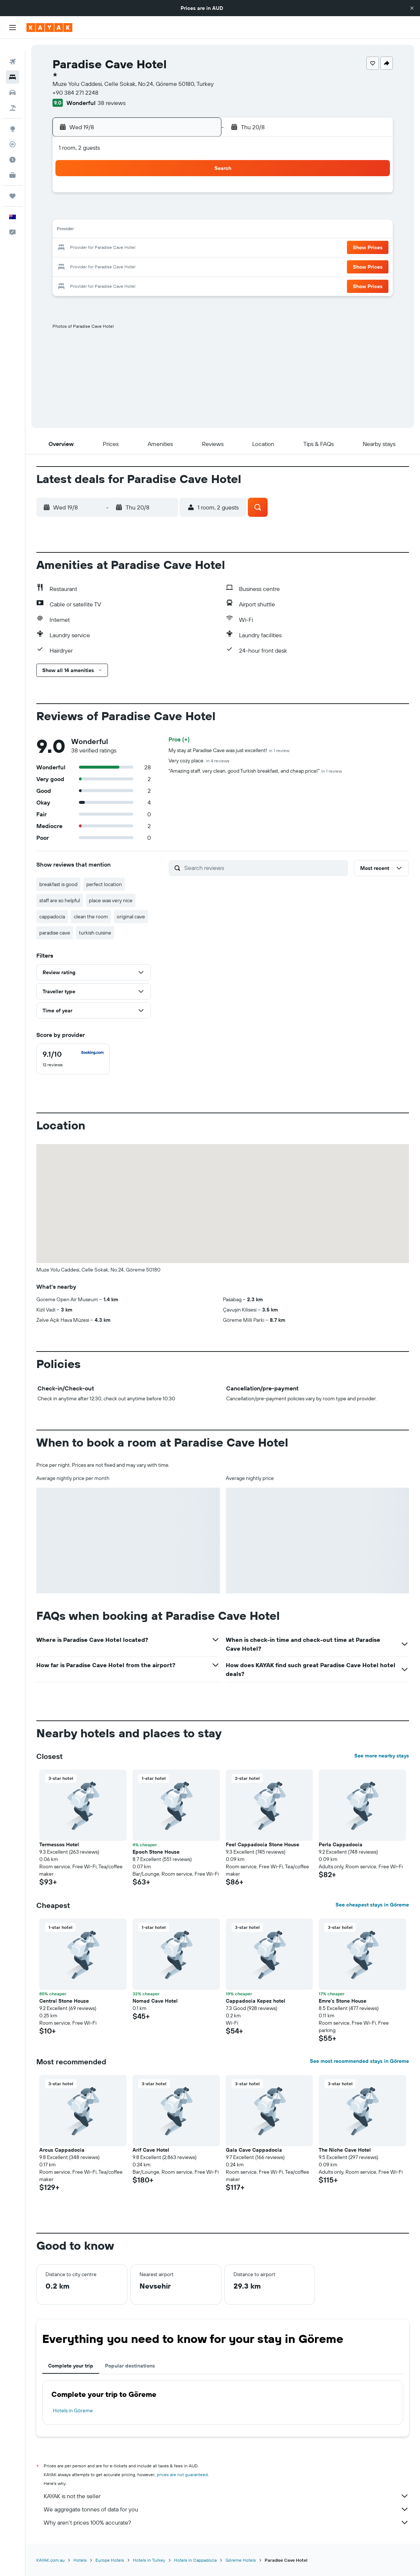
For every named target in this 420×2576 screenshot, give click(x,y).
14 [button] (163, 230)
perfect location (104, 884)
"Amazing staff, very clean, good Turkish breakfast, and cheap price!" (255, 771)
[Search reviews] (264, 868)
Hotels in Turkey (149, 2560)
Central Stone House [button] (64, 2001)
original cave (131, 916)
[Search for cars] (12, 80)
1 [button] (180, 195)
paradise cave (54, 932)
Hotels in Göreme (73, 2410)
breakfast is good (58, 884)
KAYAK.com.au (50, 2560)
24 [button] (92, 265)
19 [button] (127, 248)
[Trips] (12, 184)
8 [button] (180, 213)
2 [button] (198, 195)
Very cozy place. (199, 760)
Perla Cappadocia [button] (340, 1844)
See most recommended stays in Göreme (359, 2061)
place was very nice (111, 900)
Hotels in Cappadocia (195, 2560)
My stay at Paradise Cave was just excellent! (229, 750)
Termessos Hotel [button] (59, 1844)
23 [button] (198, 248)
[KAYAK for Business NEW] (12, 163)
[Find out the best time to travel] (12, 148)
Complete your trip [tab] (70, 2365)
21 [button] (163, 248)
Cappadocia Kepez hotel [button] (255, 2001)
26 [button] (127, 265)
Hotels (80, 2560)
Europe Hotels (109, 2560)
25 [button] (109, 265)
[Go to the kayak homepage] (49, 27)
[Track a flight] (12, 132)
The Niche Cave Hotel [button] (345, 2150)
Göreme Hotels (240, 2560)
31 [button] (92, 283)
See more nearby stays (381, 1755)
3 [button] (92, 213)
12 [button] (127, 230)
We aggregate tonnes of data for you (226, 2509)
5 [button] (127, 213)
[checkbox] (73, 1059)
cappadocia (52, 916)
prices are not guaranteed (182, 2474)
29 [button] (180, 265)
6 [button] (145, 213)
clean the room (91, 916)
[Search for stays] (12, 65)
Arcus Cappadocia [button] (61, 2150)
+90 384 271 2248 (75, 92)
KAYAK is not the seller (226, 2496)
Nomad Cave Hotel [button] (155, 2001)
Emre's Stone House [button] (342, 2001)
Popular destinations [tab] (130, 2365)
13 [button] (145, 230)
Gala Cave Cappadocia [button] (254, 2150)
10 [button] (92, 230)
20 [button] (145, 248)
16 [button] (198, 230)
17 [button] (92, 248)
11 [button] (110, 230)
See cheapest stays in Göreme (372, 1904)
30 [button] (198, 265)
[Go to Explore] (12, 117)
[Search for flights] (12, 50)
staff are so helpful (59, 900)
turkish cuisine (95, 932)
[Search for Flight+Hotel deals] (12, 96)
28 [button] (162, 265)
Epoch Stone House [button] (156, 1851)
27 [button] (145, 265)
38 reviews (112, 102)
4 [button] (110, 213)
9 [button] (198, 213)
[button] (412, 8)
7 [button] (162, 213)
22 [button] (180, 248)
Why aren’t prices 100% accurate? (226, 2522)
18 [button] (110, 248)
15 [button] (180, 230)
